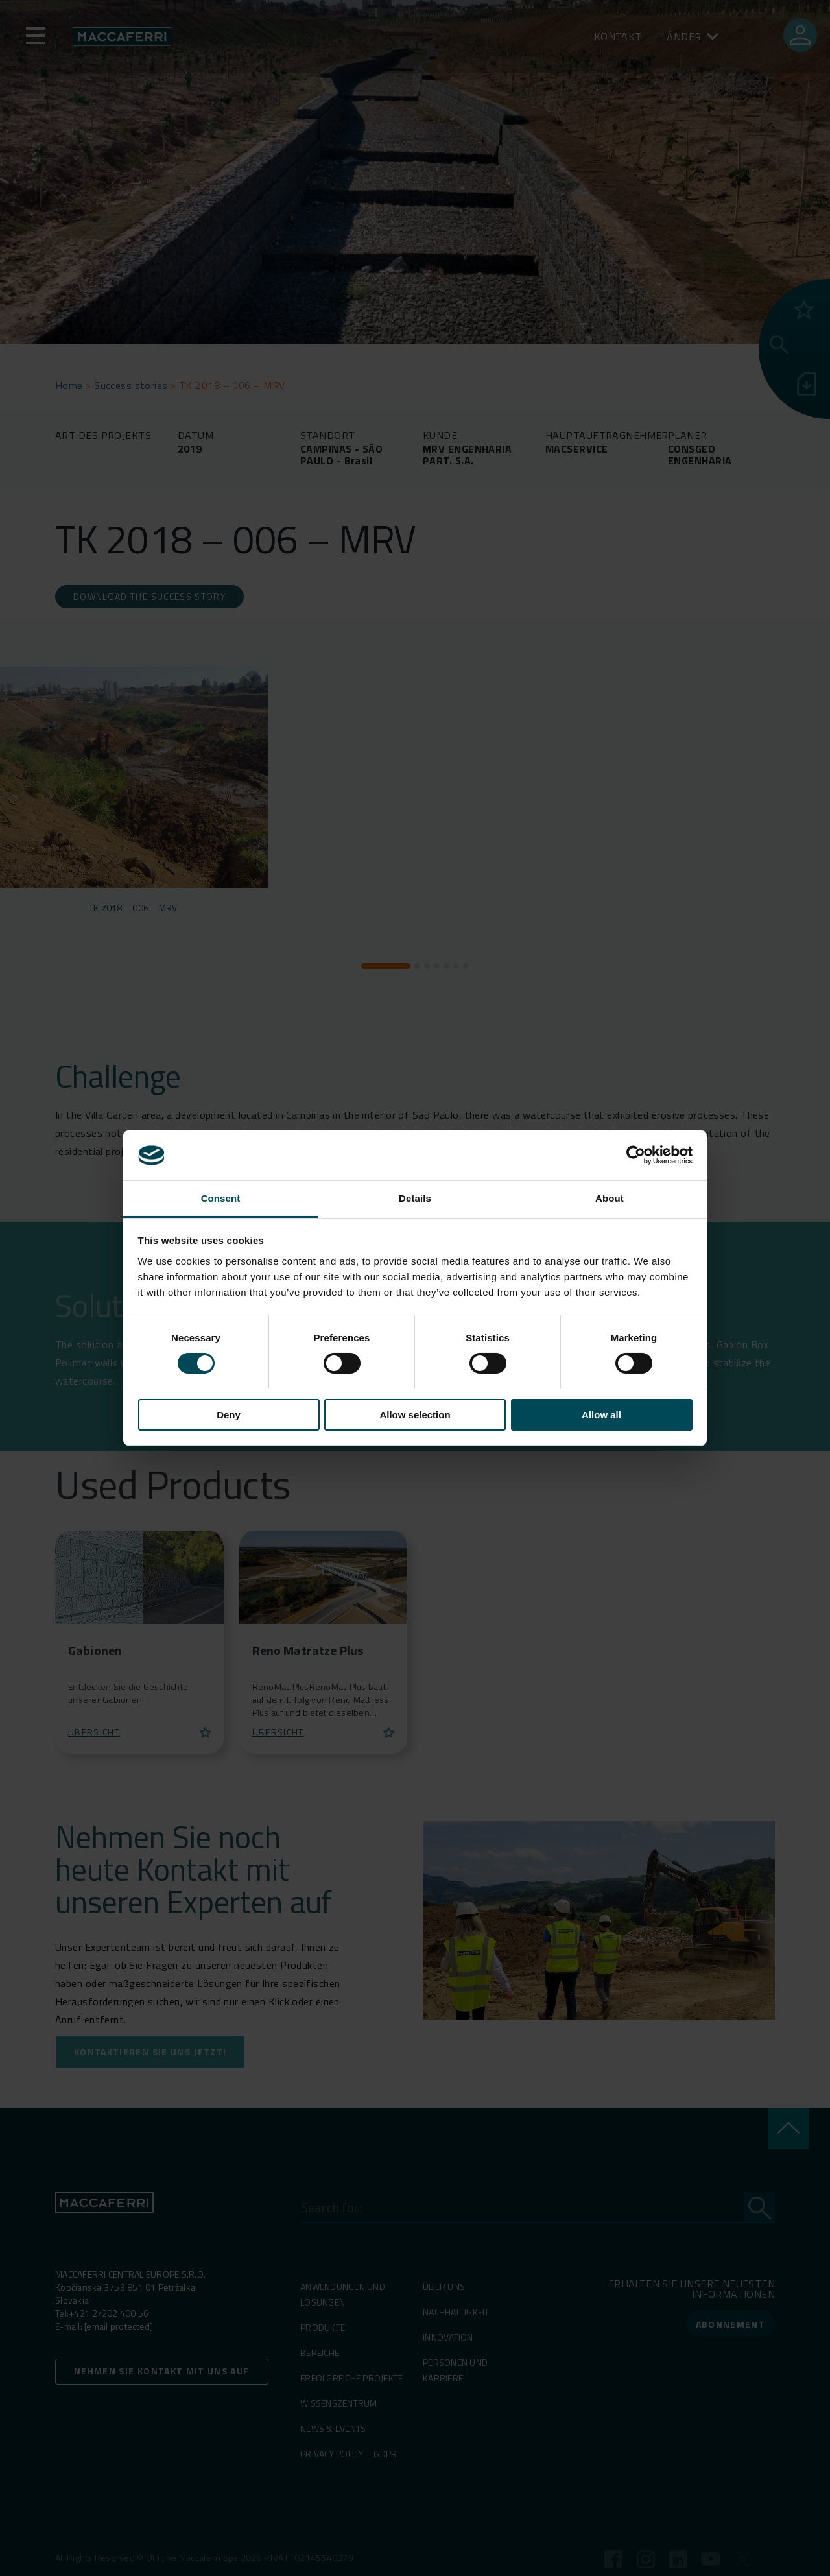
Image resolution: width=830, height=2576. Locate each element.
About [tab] (609, 1198)
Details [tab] (415, 1198)
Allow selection (414, 1414)
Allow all (601, 1414)
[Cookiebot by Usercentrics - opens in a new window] (636, 1155)
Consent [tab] (221, 1198)
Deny (229, 1414)
